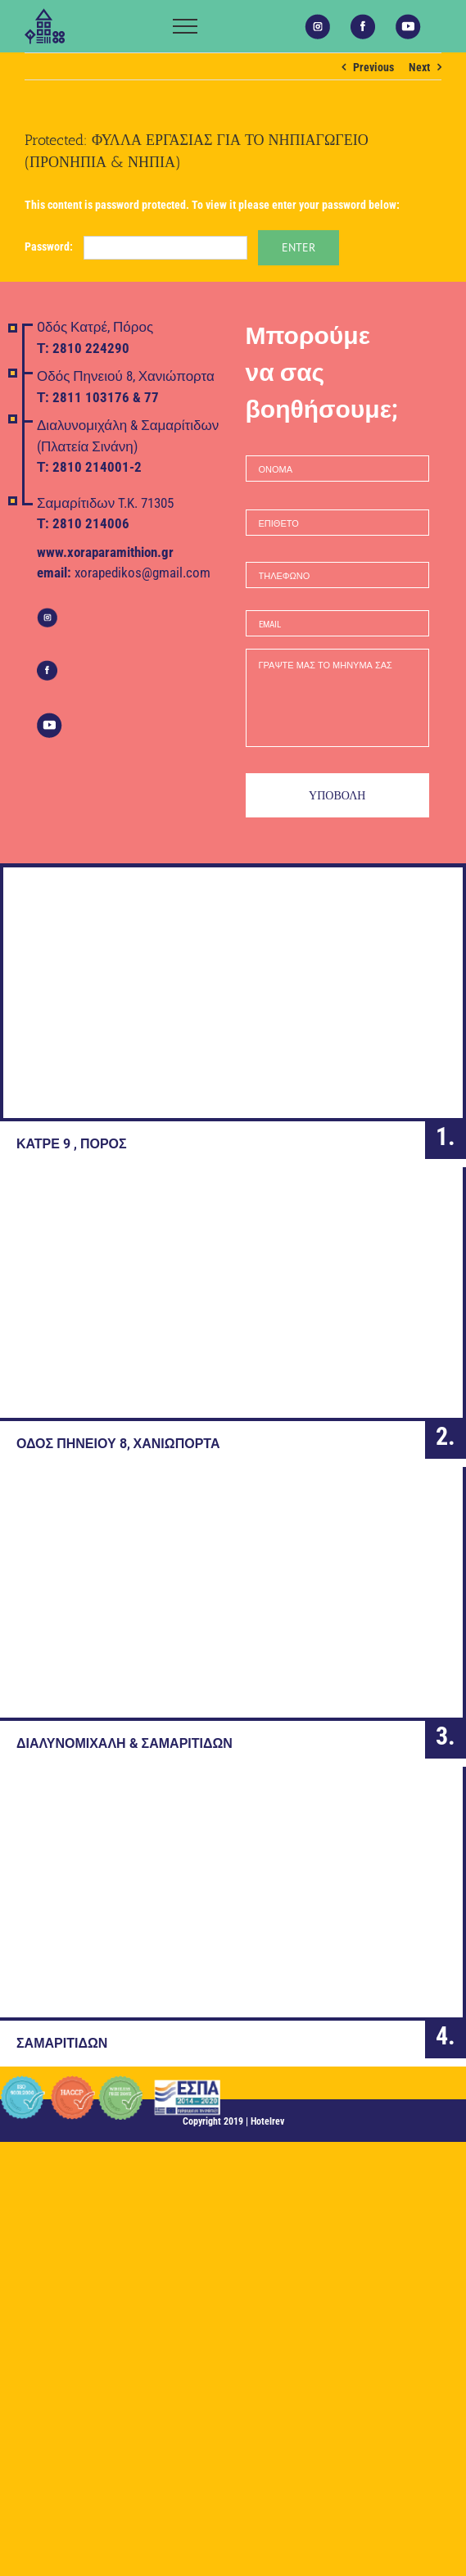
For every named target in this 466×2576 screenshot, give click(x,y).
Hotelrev (267, 2121)
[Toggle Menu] (184, 26)
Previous (373, 67)
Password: (136, 246)
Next (419, 67)
